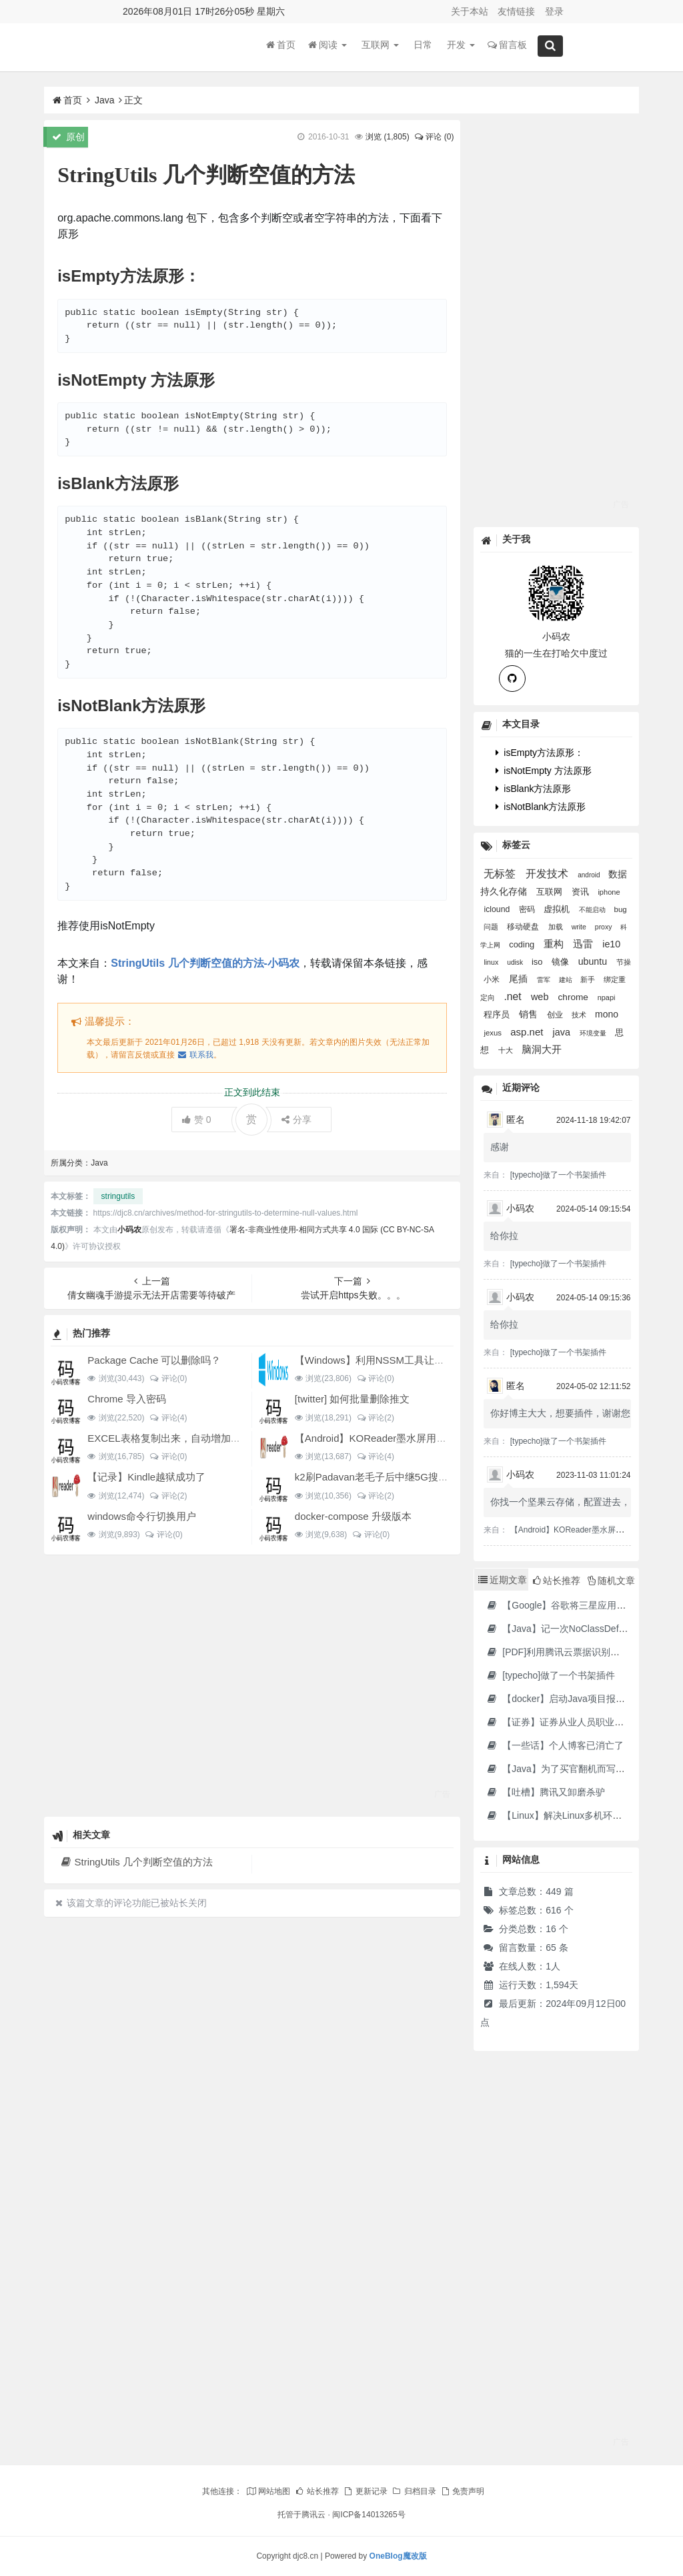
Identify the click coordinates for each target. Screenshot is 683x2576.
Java (105, 100)
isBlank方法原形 (533, 788)
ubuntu (594, 961)
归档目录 (414, 2491)
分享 (296, 1119)
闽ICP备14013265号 (368, 2514)
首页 (280, 46)
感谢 (499, 1147)
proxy (604, 927)
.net (514, 996)
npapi (607, 997)
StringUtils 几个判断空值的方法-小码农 (205, 963)
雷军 (544, 979)
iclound (498, 909)
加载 (556, 927)
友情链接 (516, 11)
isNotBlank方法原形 (541, 806)
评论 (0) (434, 136)
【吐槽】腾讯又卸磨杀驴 (545, 1792)
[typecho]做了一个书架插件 (558, 1175)
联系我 (195, 1054)
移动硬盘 (524, 926)
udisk (516, 962)
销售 (529, 1014)
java (563, 1032)
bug (620, 909)
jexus (494, 1033)
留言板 (507, 46)
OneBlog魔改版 (398, 2556)
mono (606, 1014)
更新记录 (365, 2491)
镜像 (562, 962)
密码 (528, 909)
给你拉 (504, 1235)
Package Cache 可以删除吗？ (154, 1360)
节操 (623, 962)
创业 (556, 1014)
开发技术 (548, 873)
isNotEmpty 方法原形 (543, 770)
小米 (493, 979)
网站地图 (268, 2491)
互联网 (380, 46)
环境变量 (594, 1033)
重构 (555, 943)
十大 (506, 1050)
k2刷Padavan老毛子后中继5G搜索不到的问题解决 (406, 1476)
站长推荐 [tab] (556, 1580)
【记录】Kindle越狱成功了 (146, 1476)
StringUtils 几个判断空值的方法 (136, 1861)
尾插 (519, 978)
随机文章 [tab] (611, 1580)
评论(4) (168, 1417)
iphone (609, 892)
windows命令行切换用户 (141, 1516)
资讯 (582, 892)
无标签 (501, 873)
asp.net (528, 1031)
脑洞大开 (542, 1049)
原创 (68, 136)
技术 (580, 1015)
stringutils (118, 1196)
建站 (566, 979)
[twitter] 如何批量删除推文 (352, 1398)
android (590, 875)
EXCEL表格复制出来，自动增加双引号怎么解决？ (198, 1438)
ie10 (611, 944)
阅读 (327, 46)
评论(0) (168, 1378)
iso (538, 962)
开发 (461, 46)
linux (492, 962)
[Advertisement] (252, 1685)
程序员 (498, 1014)
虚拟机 (558, 909)
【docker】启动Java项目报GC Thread (573, 1698)
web (541, 996)
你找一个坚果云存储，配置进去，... (564, 1501)
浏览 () (387, 136)
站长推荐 (317, 2491)
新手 (588, 979)
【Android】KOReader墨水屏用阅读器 (381, 1438)
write (580, 927)
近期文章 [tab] (502, 1580)
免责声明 (462, 2491)
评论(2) (375, 1417)
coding (523, 944)
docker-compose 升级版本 (353, 1516)
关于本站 (469, 11)
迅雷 (584, 943)
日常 (423, 46)
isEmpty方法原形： (540, 752)
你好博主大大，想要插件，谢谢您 (560, 1413)
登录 (554, 11)
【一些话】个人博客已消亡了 (555, 1745)
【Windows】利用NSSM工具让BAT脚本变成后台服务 (414, 1360)
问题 (492, 927)
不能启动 (593, 909)
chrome (574, 997)
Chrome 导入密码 (126, 1398)
